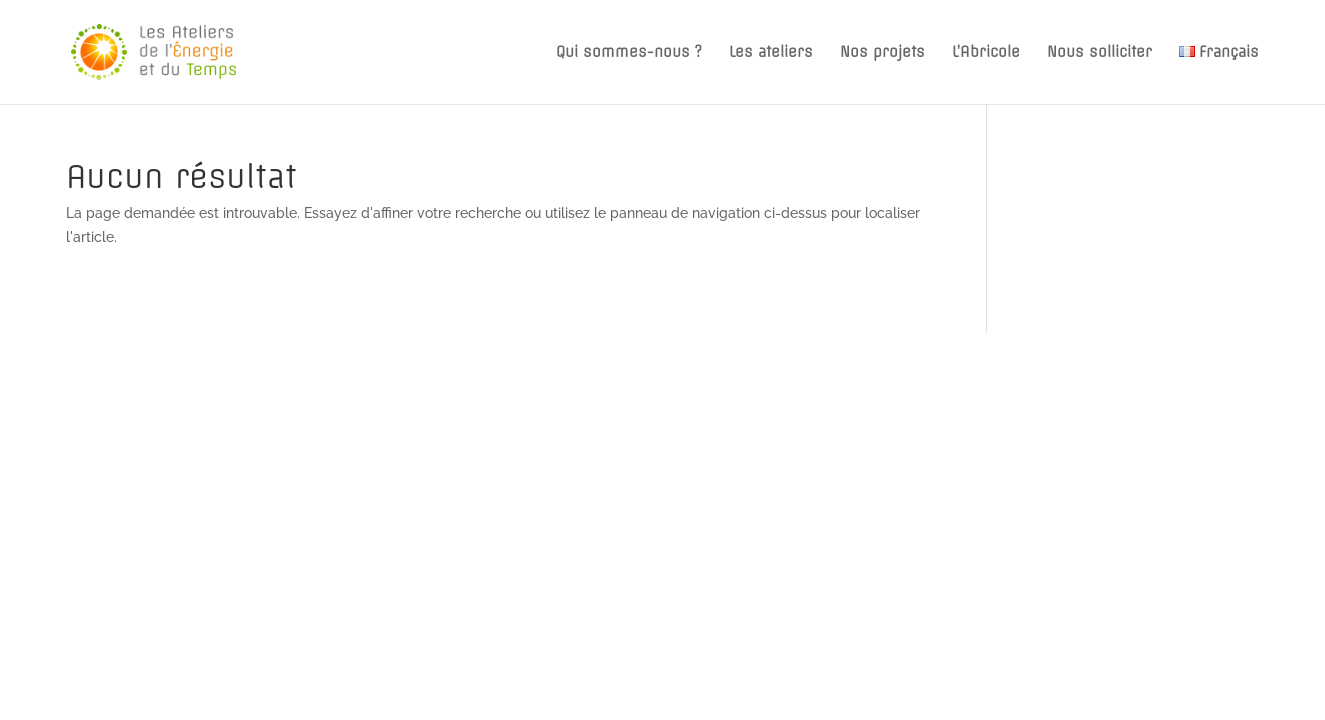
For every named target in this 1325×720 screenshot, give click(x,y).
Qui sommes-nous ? (629, 53)
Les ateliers (771, 53)
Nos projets (882, 53)
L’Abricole (986, 53)
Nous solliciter (1099, 53)
